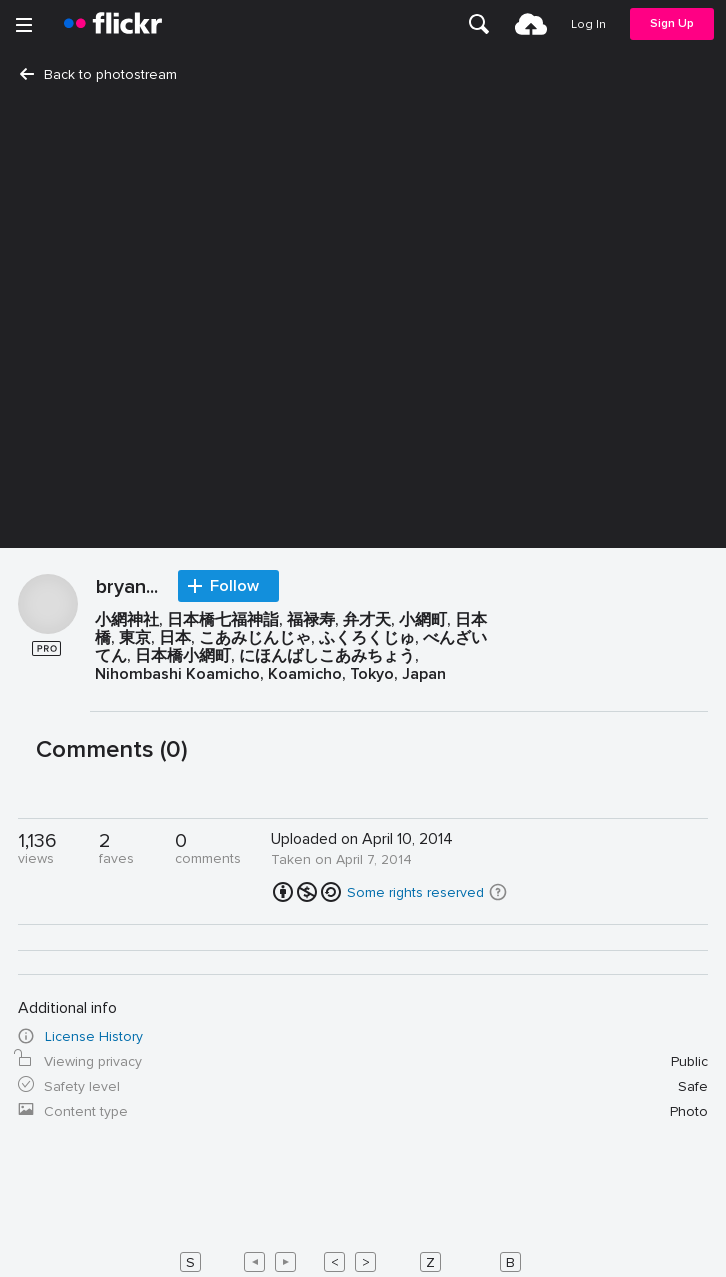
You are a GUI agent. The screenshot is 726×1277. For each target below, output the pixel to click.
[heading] (113, 24)
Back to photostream (98, 74)
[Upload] (531, 24)
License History (94, 1036)
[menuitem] (479, 24)
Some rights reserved (415, 892)
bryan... (127, 588)
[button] (498, 892)
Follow (234, 586)
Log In (588, 24)
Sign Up (672, 23)
